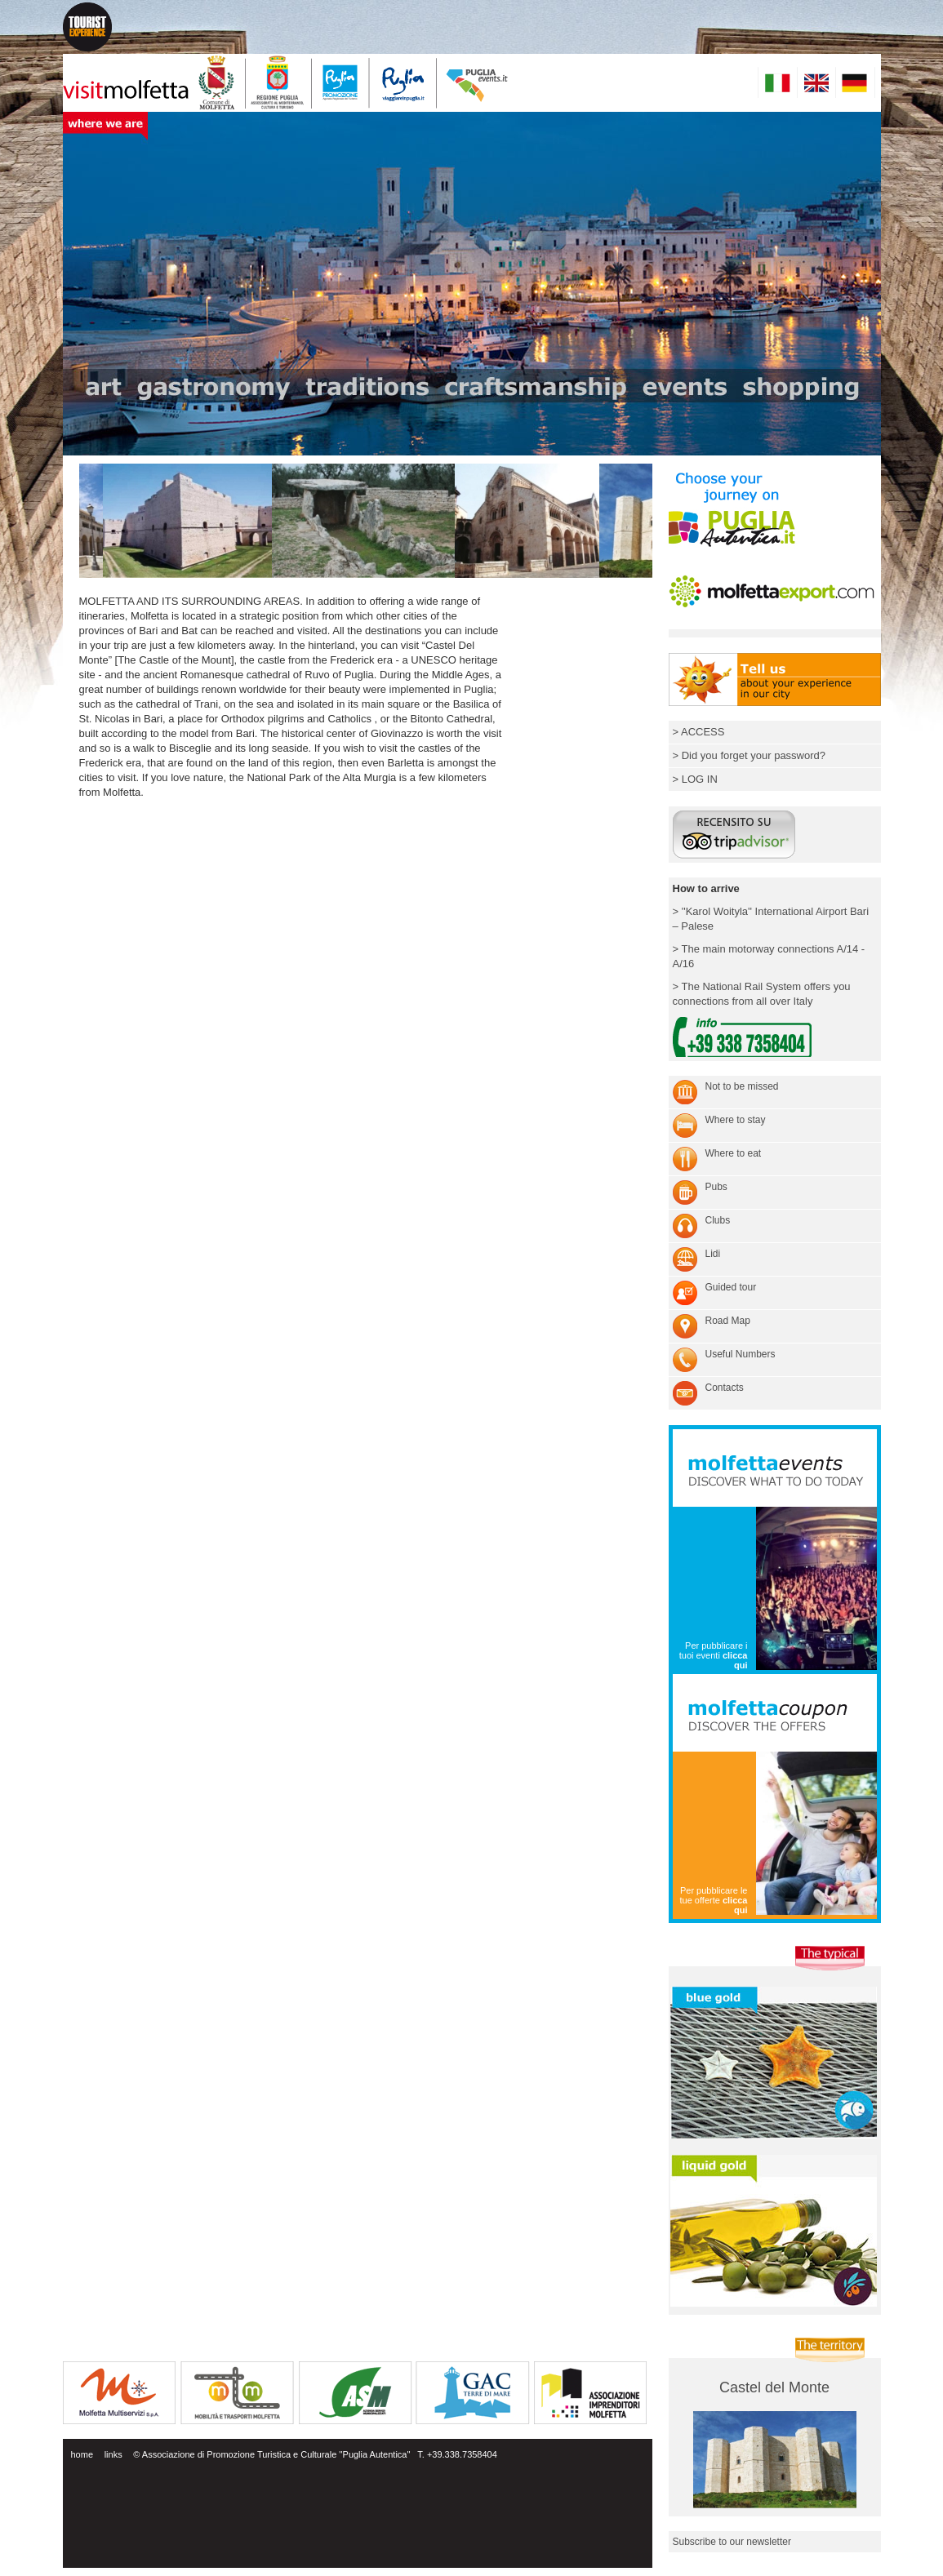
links (113, 2454)
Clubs (718, 1220)
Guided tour (731, 1287)
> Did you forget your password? (749, 755)
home (82, 2454)
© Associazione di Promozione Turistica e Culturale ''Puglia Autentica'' (271, 2454)
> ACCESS (699, 732)
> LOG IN (695, 779)
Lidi (713, 1253)
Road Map (727, 1320)
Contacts (724, 1387)
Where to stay (735, 1120)
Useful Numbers (740, 1354)
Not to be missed (742, 1086)
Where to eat (733, 1153)
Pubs (716, 1187)
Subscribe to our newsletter (732, 2541)
